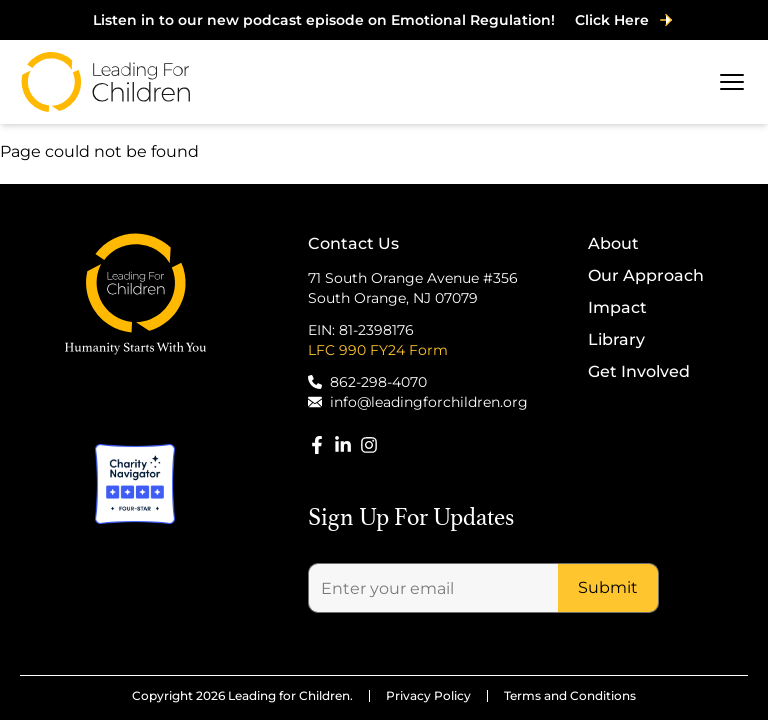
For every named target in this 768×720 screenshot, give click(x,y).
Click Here (625, 20)
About (613, 243)
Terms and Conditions (570, 695)
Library (616, 339)
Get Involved (639, 371)
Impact (617, 307)
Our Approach (646, 275)
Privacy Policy (428, 695)
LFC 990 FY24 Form (378, 350)
